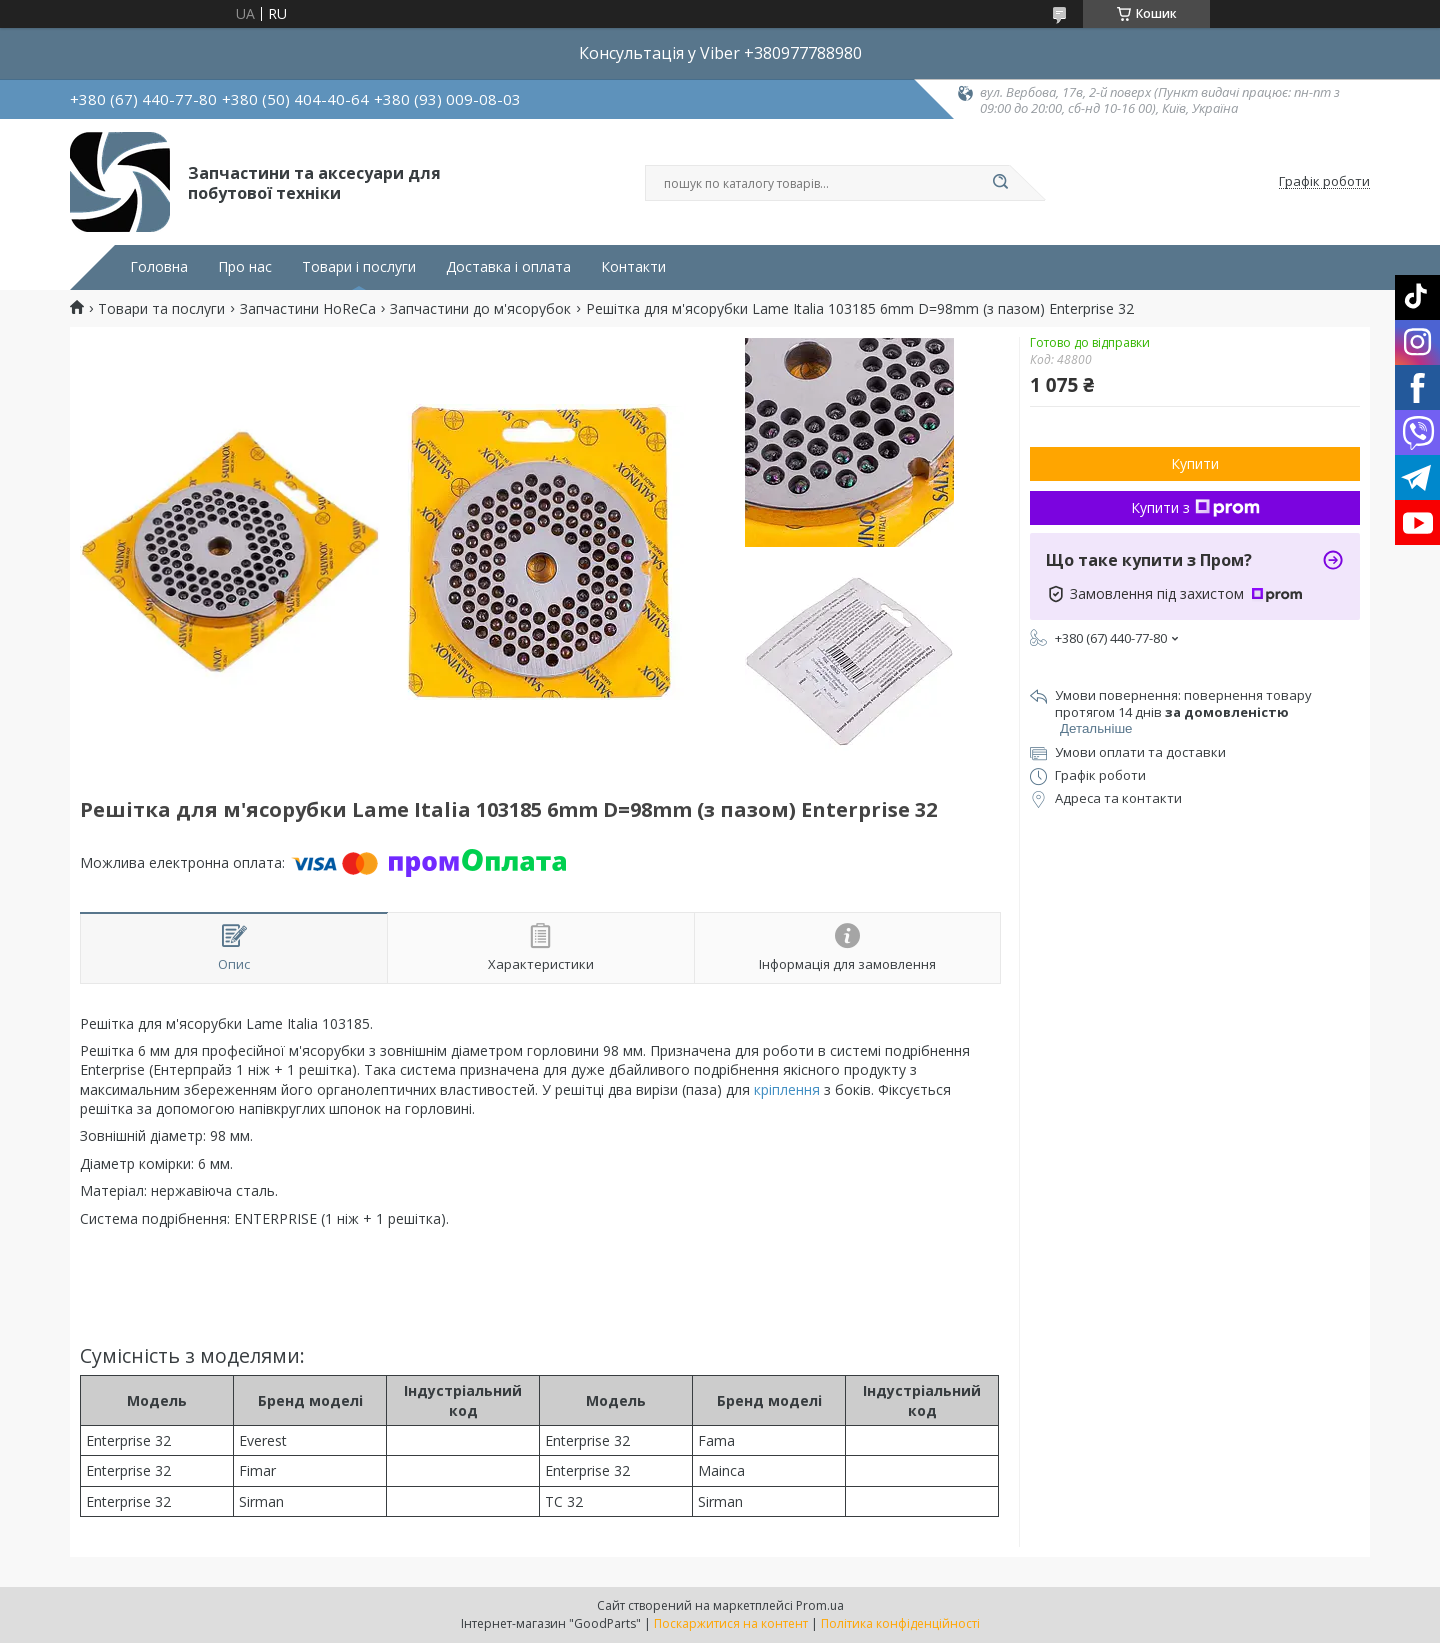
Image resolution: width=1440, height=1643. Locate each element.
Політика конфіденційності (900, 1623)
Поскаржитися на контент (731, 1623)
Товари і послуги (359, 267)
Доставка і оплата (508, 267)
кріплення (787, 1089)
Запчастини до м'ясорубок (480, 309)
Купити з (1195, 507)
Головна (159, 267)
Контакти (633, 267)
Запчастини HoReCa (308, 309)
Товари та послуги (161, 309)
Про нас (245, 267)
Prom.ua (820, 1605)
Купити (1195, 463)
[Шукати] (1000, 183)
